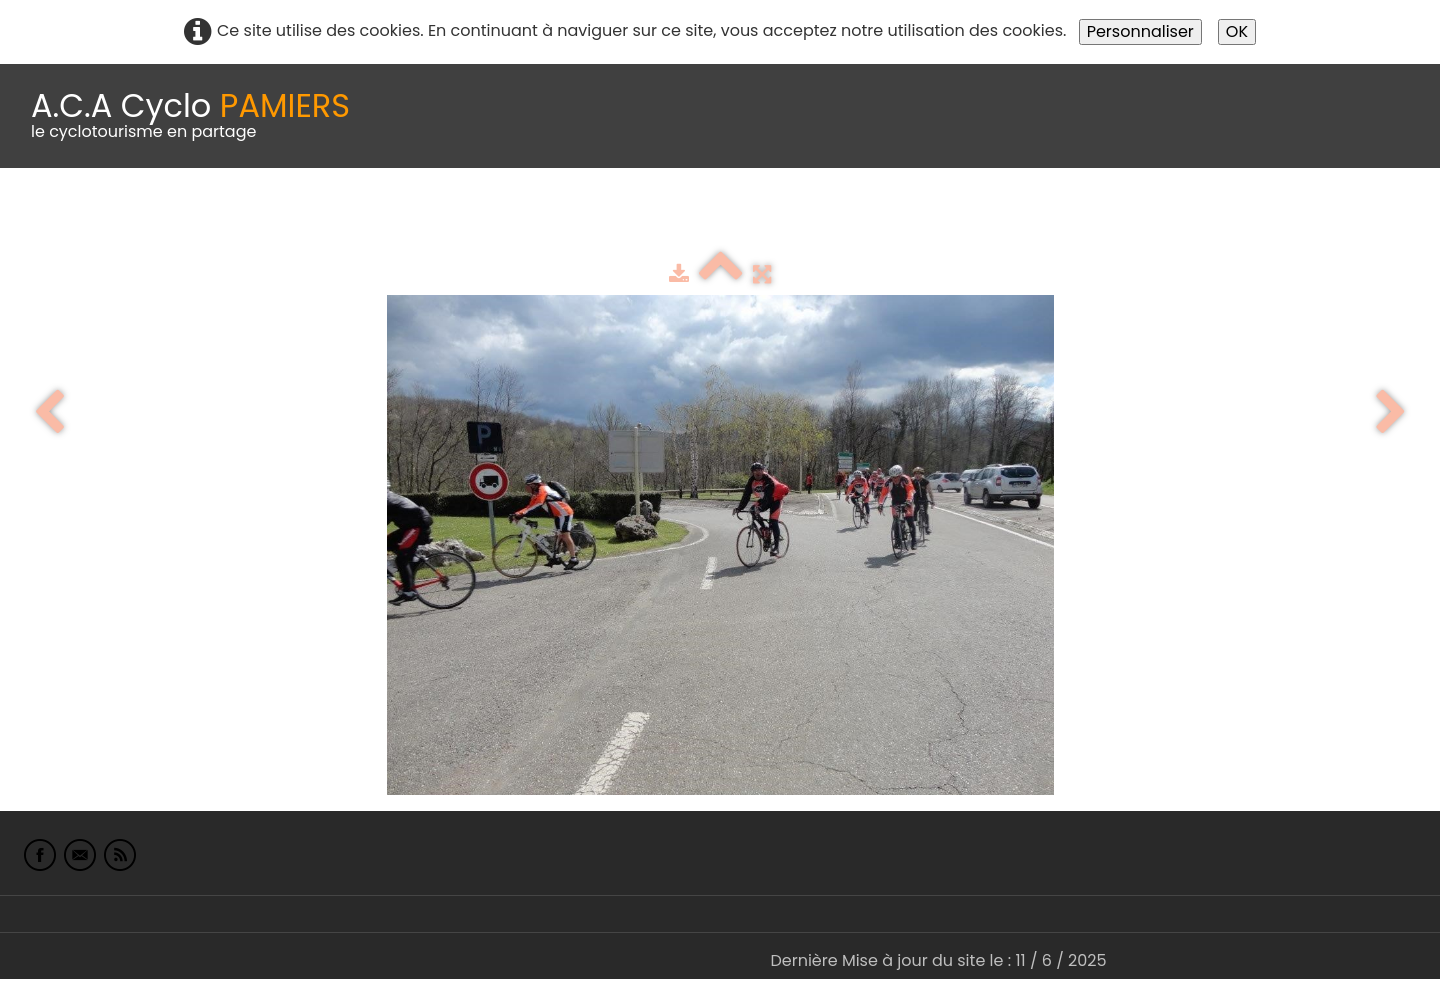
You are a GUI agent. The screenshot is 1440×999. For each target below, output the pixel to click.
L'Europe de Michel (1096, 217)
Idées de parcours (500, 217)
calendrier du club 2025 (295, 217)
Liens (973, 217)
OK (1237, 31)
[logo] (190, 116)
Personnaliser (1140, 31)
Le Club (132, 217)
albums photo (859, 217)
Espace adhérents (683, 217)
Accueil (44, 217)
